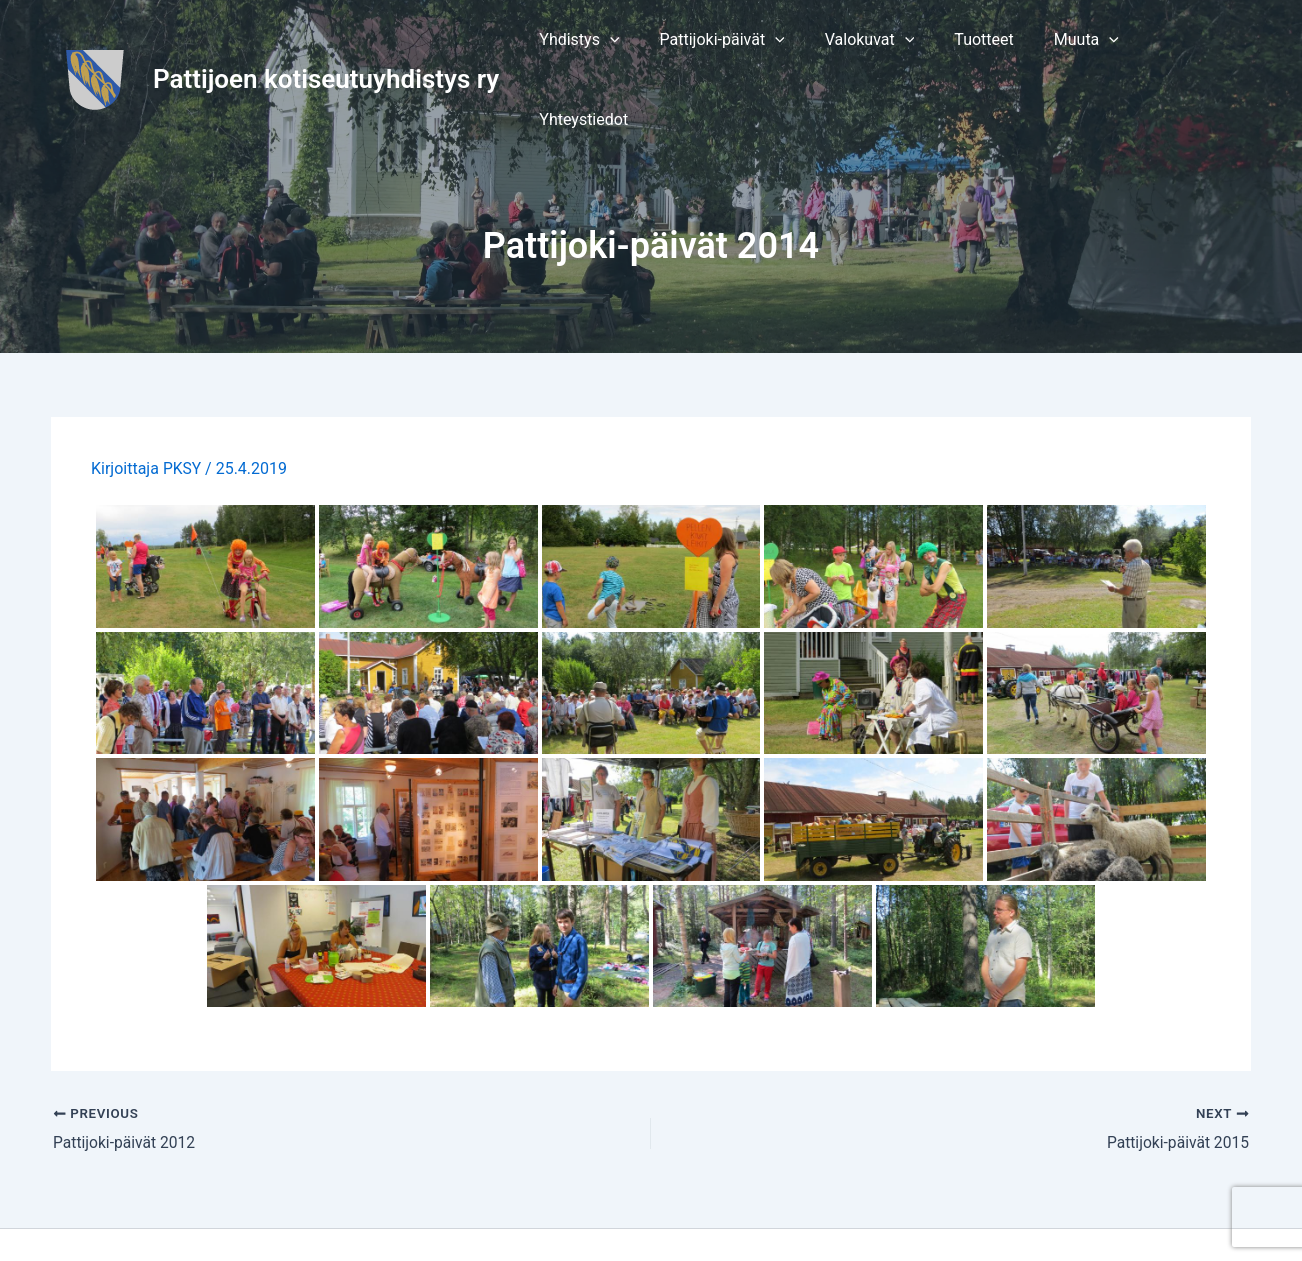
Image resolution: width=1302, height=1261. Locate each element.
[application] (637, 46)
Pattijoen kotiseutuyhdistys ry (326, 45)
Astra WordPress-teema (869, 1210)
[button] (607, 46)
